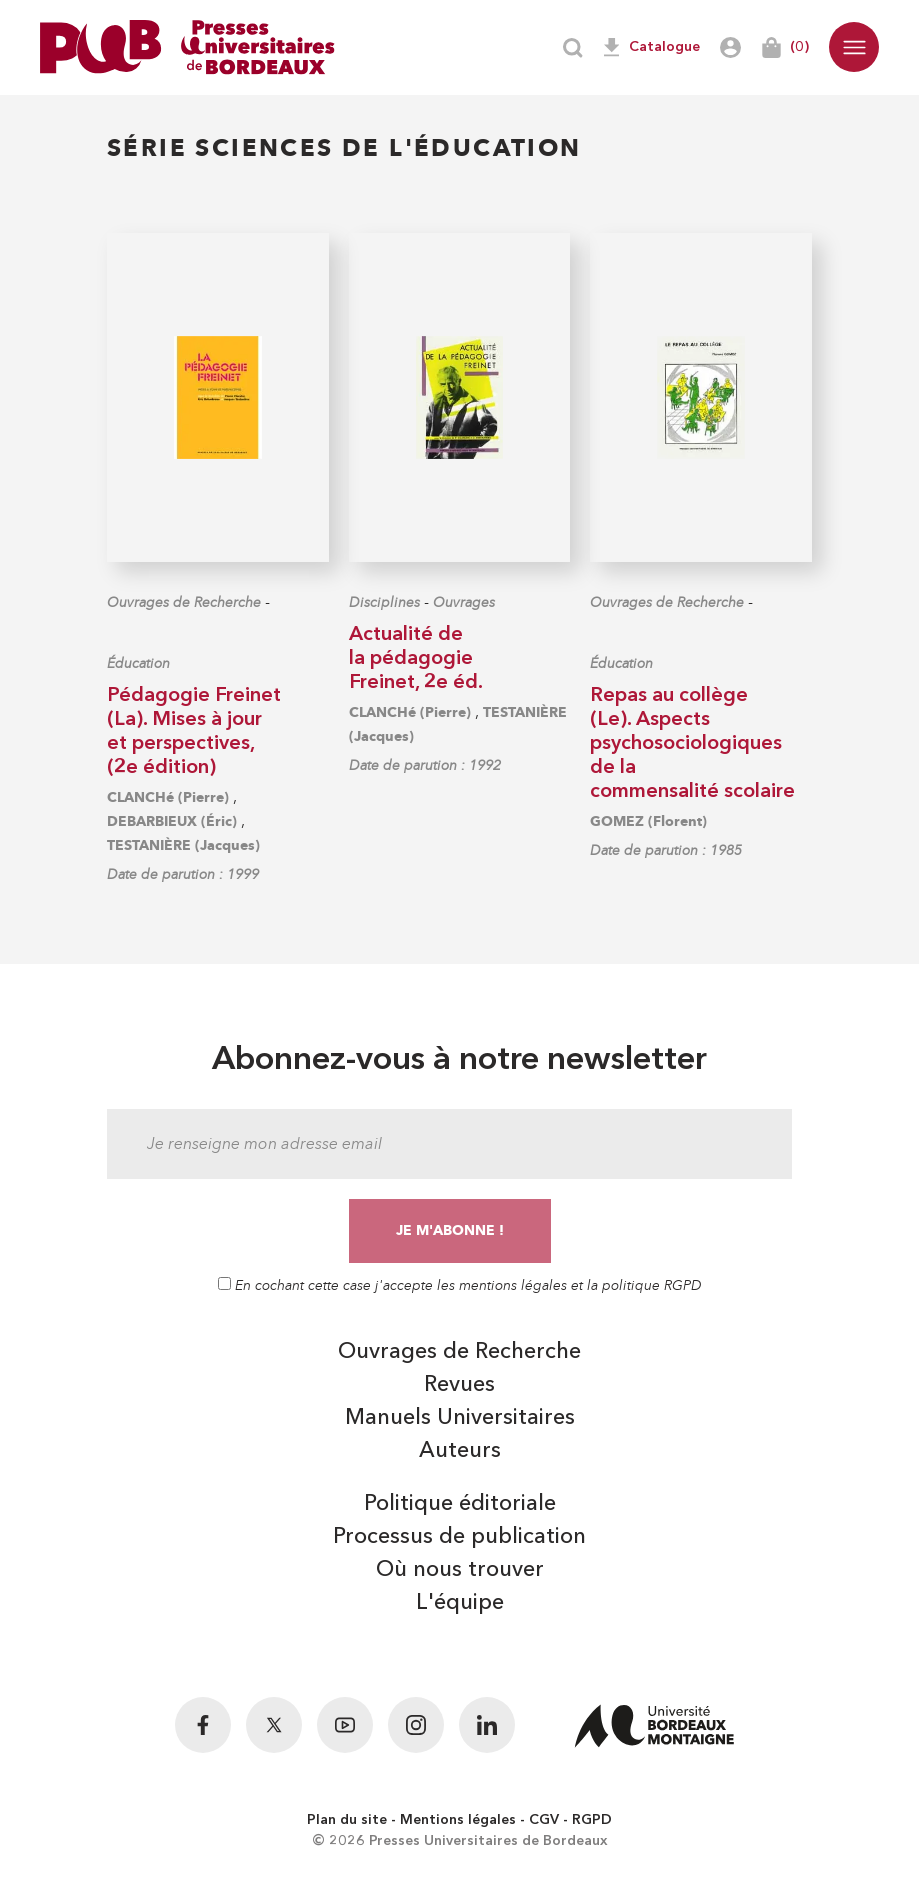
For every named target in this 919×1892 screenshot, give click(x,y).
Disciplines (384, 602)
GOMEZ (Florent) (648, 821)
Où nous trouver (460, 1570)
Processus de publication (459, 1537)
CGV (544, 1820)
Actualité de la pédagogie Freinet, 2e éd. (416, 659)
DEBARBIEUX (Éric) (172, 821)
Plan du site (347, 1820)
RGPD (592, 1820)
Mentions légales (458, 1820)
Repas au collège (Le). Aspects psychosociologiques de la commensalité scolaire (692, 744)
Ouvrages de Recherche (184, 602)
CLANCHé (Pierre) (168, 797)
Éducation (138, 663)
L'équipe (460, 1603)
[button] (854, 47)
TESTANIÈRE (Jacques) (183, 845)
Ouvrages (464, 602)
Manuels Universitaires (460, 1418)
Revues (459, 1385)
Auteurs (460, 1451)
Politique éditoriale (460, 1504)
